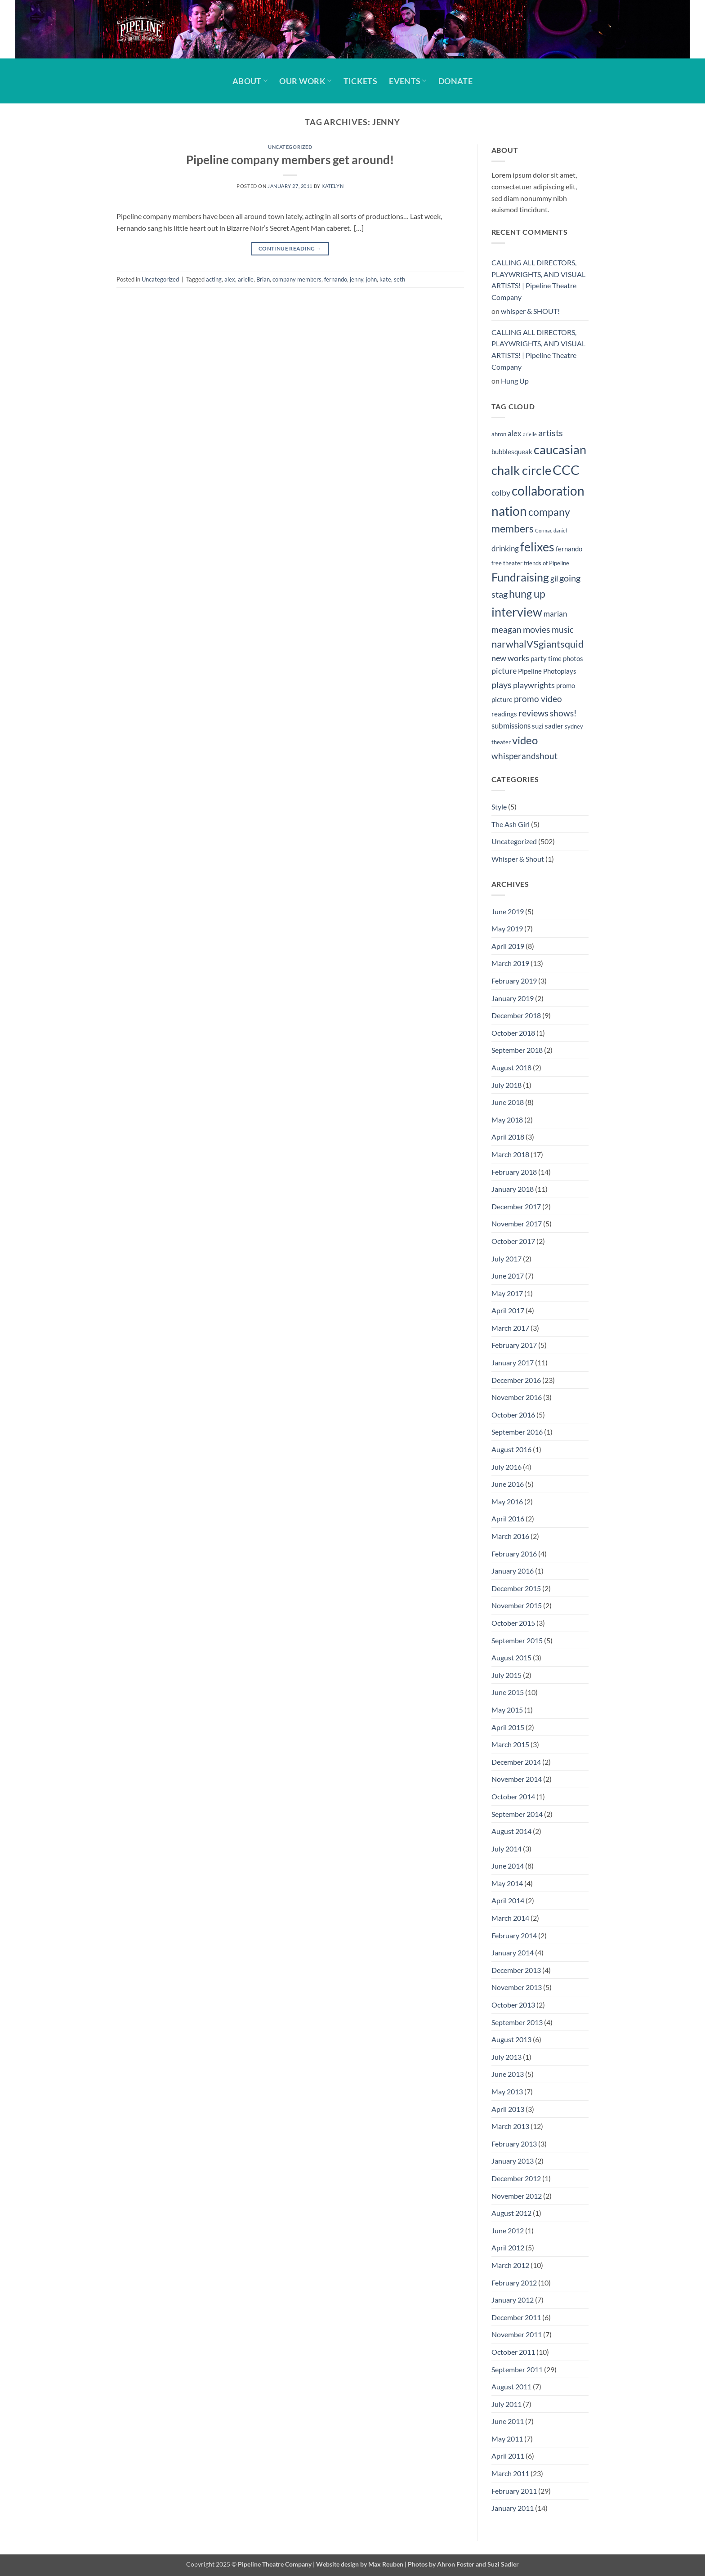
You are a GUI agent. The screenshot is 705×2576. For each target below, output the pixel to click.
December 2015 (516, 1588)
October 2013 (513, 2004)
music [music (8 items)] (563, 629)
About (250, 81)
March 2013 (510, 2126)
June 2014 (507, 1865)
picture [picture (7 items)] (504, 670)
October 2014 (513, 1796)
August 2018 (511, 1067)
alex (229, 279)
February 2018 (514, 1171)
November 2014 (516, 1779)
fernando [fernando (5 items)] (569, 549)
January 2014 (512, 1952)
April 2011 (507, 2455)
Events (408, 81)
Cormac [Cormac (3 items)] (543, 530)
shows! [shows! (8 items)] (563, 713)
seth (399, 279)
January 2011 (512, 2508)
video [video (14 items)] (525, 740)
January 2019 (512, 998)
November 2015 (516, 1605)
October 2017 (513, 1241)
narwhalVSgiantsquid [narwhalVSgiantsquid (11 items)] (537, 644)
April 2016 (507, 1518)
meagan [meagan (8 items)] (506, 629)
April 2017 (507, 1310)
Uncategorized (290, 147)
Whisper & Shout (517, 858)
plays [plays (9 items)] (501, 684)
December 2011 (516, 2317)
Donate (455, 81)
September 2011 (517, 2369)
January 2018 (512, 1189)
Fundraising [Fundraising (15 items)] (520, 577)
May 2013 (507, 2091)
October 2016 (513, 1414)
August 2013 (511, 2039)
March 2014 (510, 1918)
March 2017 (510, 1328)
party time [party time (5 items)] (546, 658)
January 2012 (512, 2299)
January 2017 (512, 1362)
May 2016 (507, 1501)
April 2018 (507, 1136)
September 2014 (517, 1814)
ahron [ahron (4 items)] (498, 434)
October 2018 (513, 1033)
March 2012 (510, 2265)
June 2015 (507, 1692)
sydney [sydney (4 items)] (574, 726)
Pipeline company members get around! (290, 159)
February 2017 (514, 1345)
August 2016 (511, 1449)
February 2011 (514, 2491)
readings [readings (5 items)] (504, 714)
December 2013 (516, 1970)
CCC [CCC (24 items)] (566, 470)
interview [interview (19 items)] (516, 611)
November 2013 (516, 1987)
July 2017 (506, 1258)
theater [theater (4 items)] (501, 742)
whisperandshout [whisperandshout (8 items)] (524, 756)
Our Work (305, 81)
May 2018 (507, 1119)
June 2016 (507, 1484)
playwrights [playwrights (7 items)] (534, 685)
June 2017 (507, 1275)
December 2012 (516, 2178)
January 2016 (512, 1570)
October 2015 (513, 1623)
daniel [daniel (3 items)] (560, 530)
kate (385, 279)
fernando (335, 279)
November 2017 (516, 1223)
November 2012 (516, 2195)
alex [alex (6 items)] (515, 433)
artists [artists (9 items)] (550, 432)
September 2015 (517, 1640)
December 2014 (516, 1762)
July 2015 (506, 1675)
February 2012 (514, 2282)
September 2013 (517, 2022)
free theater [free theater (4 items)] (506, 563)
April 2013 (507, 2109)
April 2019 (507, 946)
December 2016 (516, 1380)
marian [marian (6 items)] (555, 613)
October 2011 (513, 2352)
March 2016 (510, 1536)
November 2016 (516, 1397)
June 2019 (507, 911)
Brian (263, 279)
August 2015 (511, 1657)
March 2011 (510, 2473)
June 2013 (507, 2074)
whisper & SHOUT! (530, 311)
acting (214, 279)
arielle (246, 279)
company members (296, 279)
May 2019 (507, 928)
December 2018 (516, 1015)
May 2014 (507, 1883)
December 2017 (516, 1206)
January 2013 (512, 2160)
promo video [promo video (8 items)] (538, 698)
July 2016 (506, 1466)
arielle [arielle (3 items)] (530, 434)
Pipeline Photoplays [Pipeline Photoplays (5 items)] (547, 671)
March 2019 (510, 963)
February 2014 (514, 1935)
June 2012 (507, 2230)
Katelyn (332, 186)
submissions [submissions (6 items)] (511, 725)
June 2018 (507, 1102)
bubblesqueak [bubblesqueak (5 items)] (511, 451)
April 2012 (507, 2247)
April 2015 (507, 1727)
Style (499, 806)
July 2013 (506, 2057)
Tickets (360, 81)
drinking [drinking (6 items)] (505, 548)
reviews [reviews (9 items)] (533, 712)
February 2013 (514, 2143)
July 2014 (506, 1848)
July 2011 (506, 2404)
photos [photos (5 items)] (573, 658)
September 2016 (517, 1431)
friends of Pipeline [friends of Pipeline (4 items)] (546, 563)
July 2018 (506, 1085)
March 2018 (510, 1154)
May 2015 (507, 1709)
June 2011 (507, 2421)
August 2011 (511, 2386)
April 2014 (507, 1900)
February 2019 (514, 980)
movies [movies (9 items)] (536, 629)
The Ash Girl (510, 824)
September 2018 (517, 1050)
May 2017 (507, 1293)
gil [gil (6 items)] (554, 578)
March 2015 (510, 1744)
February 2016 (514, 1553)
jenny (356, 279)
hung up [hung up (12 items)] (527, 594)
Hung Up (515, 380)
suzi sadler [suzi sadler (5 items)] (547, 726)
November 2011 (516, 2334)
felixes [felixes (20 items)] (537, 546)
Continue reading (290, 248)
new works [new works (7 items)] (510, 658)
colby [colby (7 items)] (500, 492)
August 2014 (511, 1831)
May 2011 (507, 2438)
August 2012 (511, 2213)
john (371, 279)
